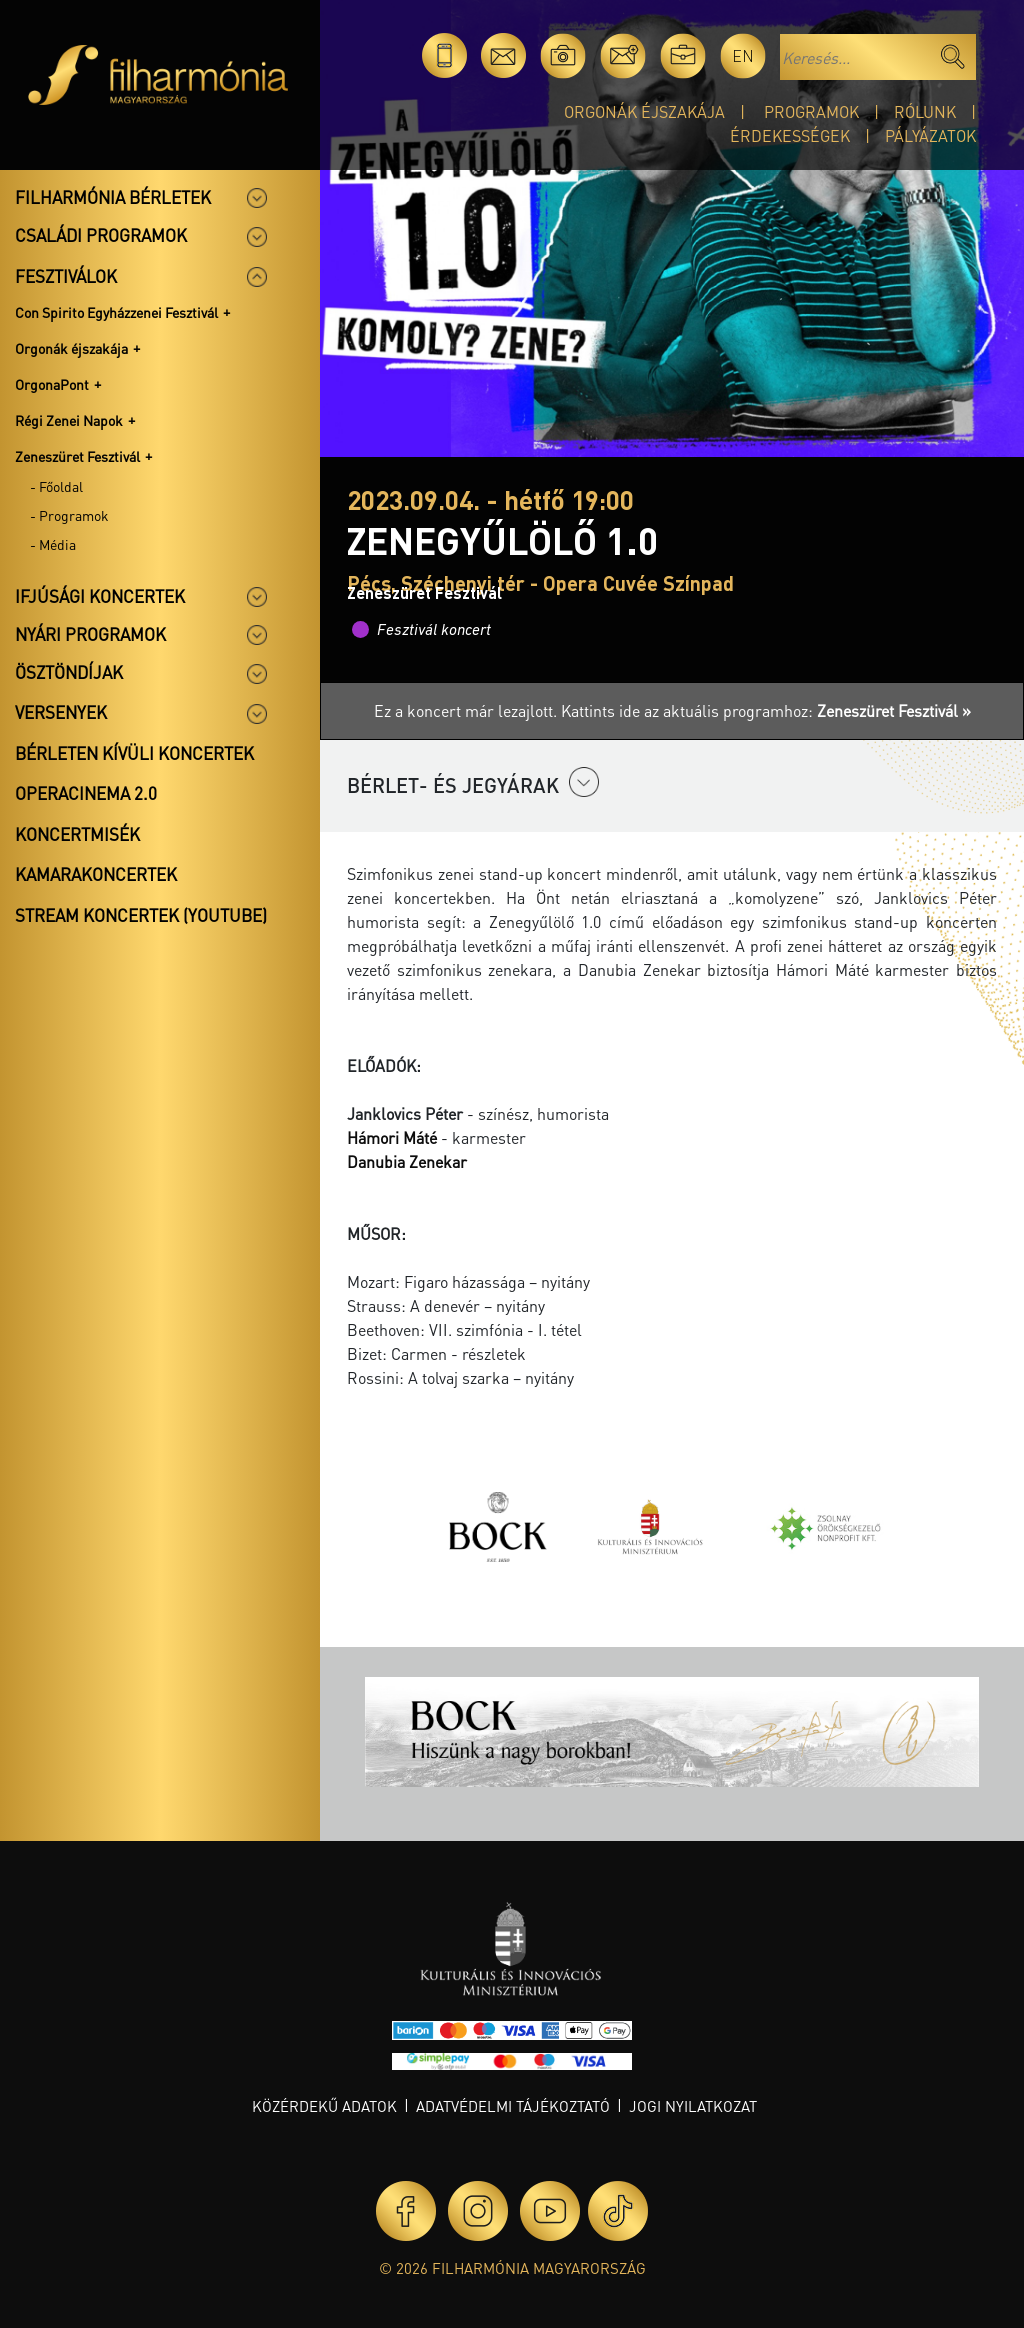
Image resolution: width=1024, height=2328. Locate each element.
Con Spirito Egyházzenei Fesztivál (116, 312)
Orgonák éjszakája (644, 111)
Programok (811, 111)
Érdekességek (790, 135)
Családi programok (101, 235)
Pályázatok (930, 135)
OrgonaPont (52, 384)
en (743, 55)
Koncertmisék (77, 834)
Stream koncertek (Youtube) (141, 915)
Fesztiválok (66, 276)
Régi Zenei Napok (69, 420)
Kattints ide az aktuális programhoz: (766, 710)
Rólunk (925, 111)
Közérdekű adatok (324, 2106)
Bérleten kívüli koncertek (134, 753)
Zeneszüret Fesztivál (77, 456)
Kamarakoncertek (96, 874)
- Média (53, 544)
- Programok (69, 515)
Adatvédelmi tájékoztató (513, 2106)
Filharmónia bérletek (113, 197)
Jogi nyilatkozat (693, 2106)
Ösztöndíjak (69, 672)
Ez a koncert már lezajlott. (467, 710)
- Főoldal (56, 486)
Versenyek (61, 712)
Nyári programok (90, 634)
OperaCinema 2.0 (86, 793)
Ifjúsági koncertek (100, 596)
